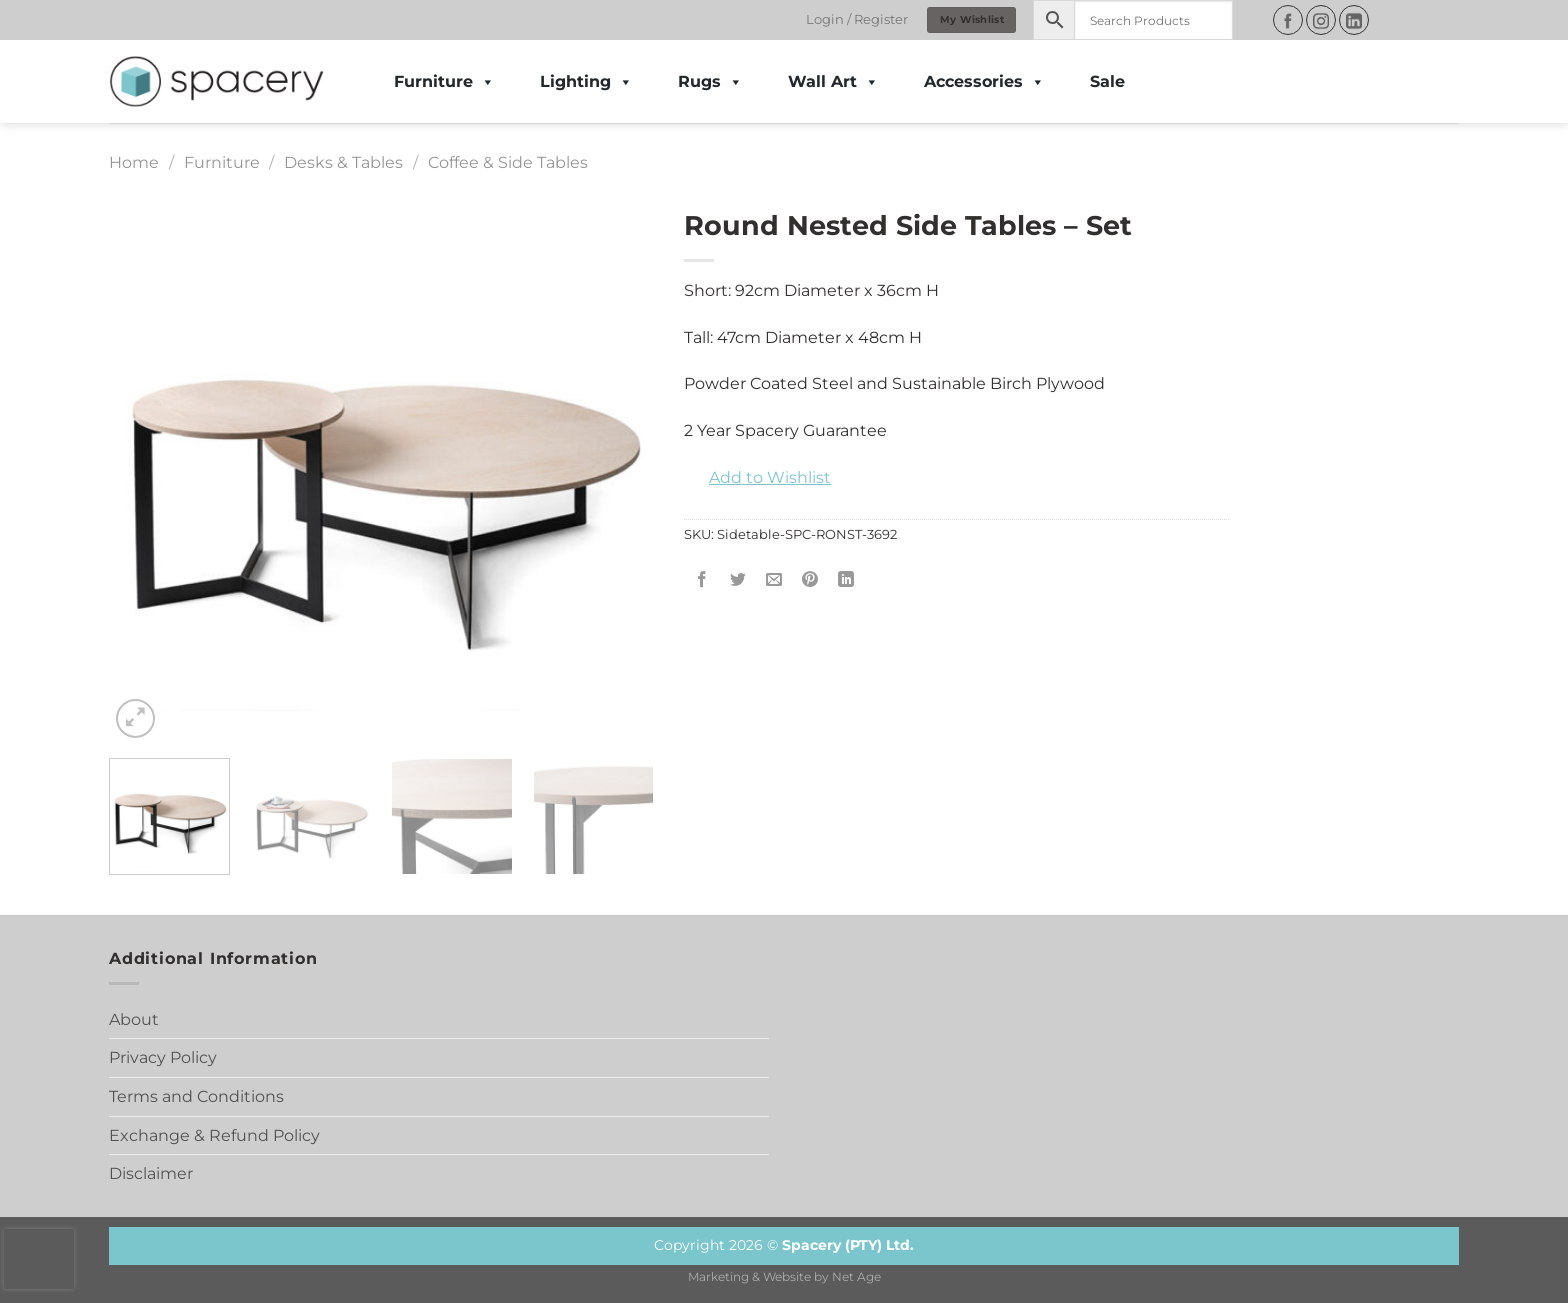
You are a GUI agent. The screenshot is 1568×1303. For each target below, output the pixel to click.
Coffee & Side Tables (508, 162)
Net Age (856, 1277)
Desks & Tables (343, 162)
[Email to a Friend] (774, 579)
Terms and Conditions (196, 1096)
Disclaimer (151, 1173)
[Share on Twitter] (738, 579)
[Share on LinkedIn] (846, 579)
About (134, 1019)
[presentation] (39, 1259)
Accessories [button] (984, 82)
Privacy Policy (163, 1057)
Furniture (222, 162)
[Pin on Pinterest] (810, 579)
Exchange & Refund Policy (214, 1135)
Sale (1107, 81)
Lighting (586, 82)
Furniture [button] (444, 82)
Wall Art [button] (833, 82)
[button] (757, 478)
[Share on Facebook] (702, 579)
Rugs (710, 82)
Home (134, 162)
